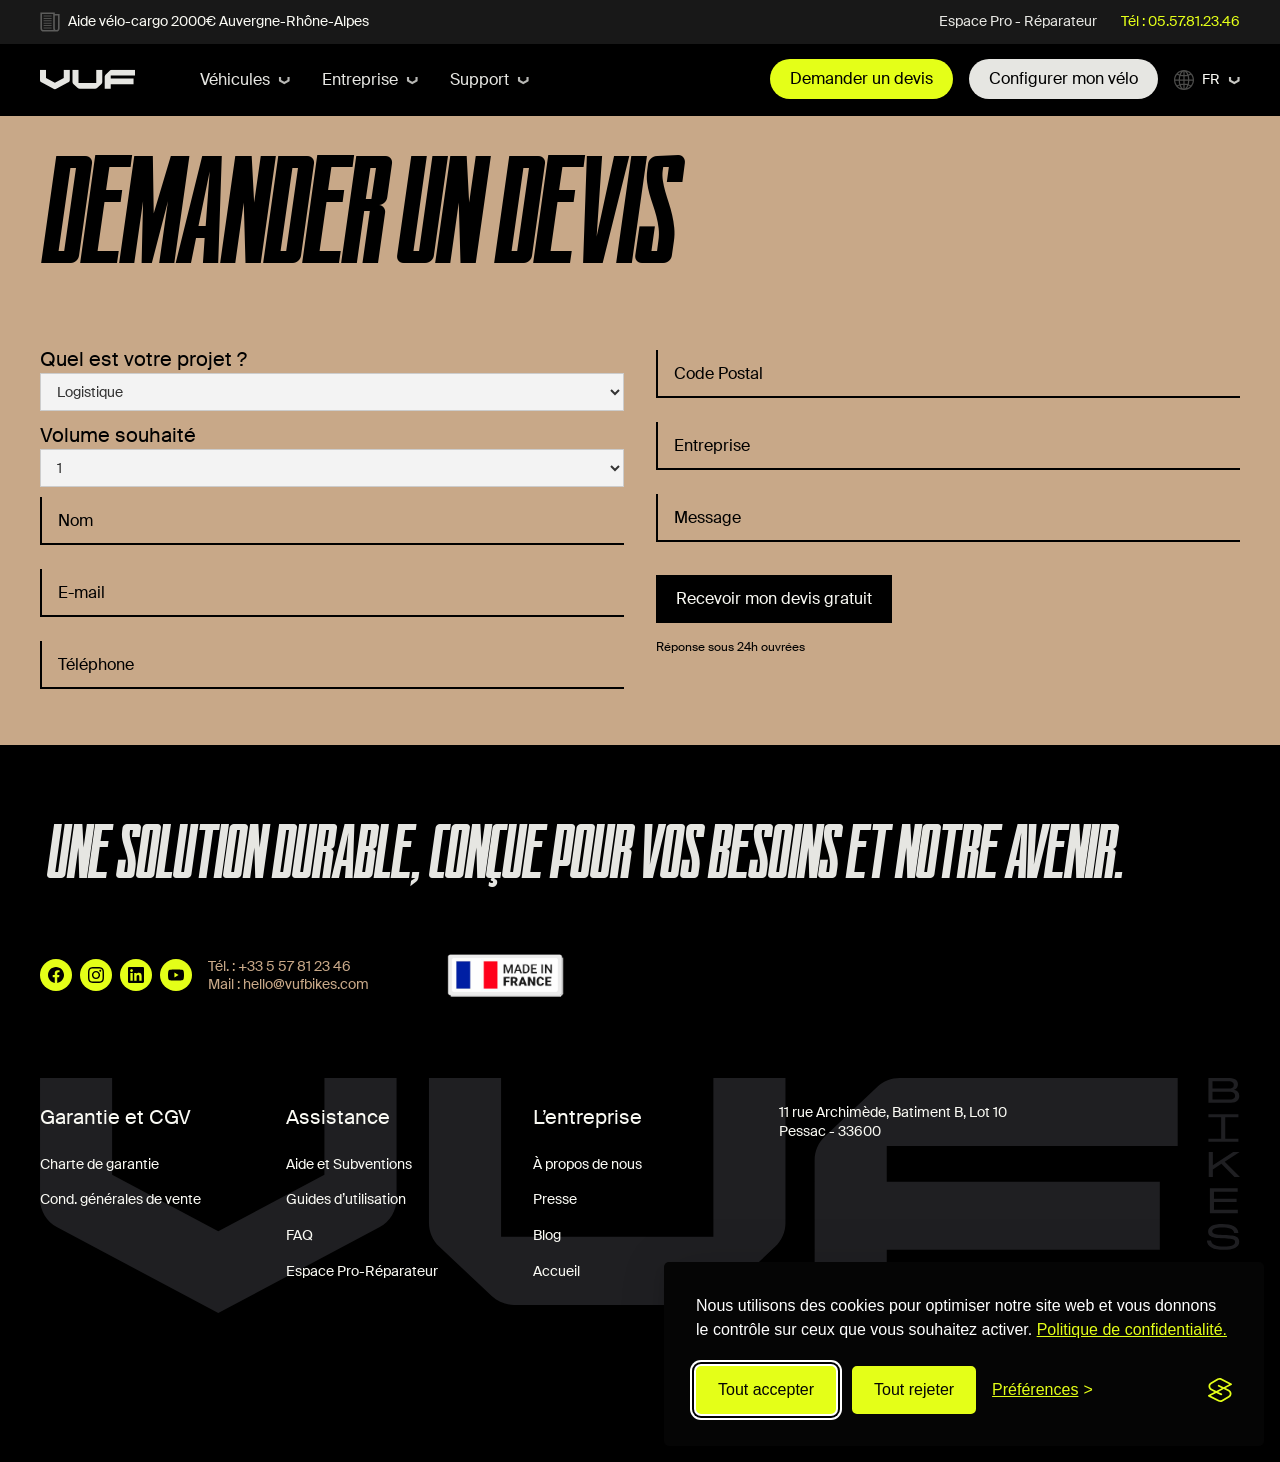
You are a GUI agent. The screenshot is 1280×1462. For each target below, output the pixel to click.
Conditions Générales (108, 1419)
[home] (88, 79)
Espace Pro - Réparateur (1018, 21)
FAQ (299, 1235)
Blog (547, 1235)
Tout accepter (766, 1389)
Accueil (556, 1271)
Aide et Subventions (349, 1164)
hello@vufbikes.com (306, 984)
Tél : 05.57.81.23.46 (1180, 21)
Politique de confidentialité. (1132, 1329)
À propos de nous (587, 1164)
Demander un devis (861, 78)
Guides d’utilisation (346, 1199)
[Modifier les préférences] (1042, 1390)
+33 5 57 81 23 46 (294, 966)
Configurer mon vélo (1063, 78)
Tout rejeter (914, 1389)
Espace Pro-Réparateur (362, 1271)
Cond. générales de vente (120, 1199)
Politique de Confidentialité (421, 1419)
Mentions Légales (257, 1419)
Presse (555, 1199)
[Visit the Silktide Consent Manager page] (1220, 1390)
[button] (245, 80)
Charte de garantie (99, 1164)
